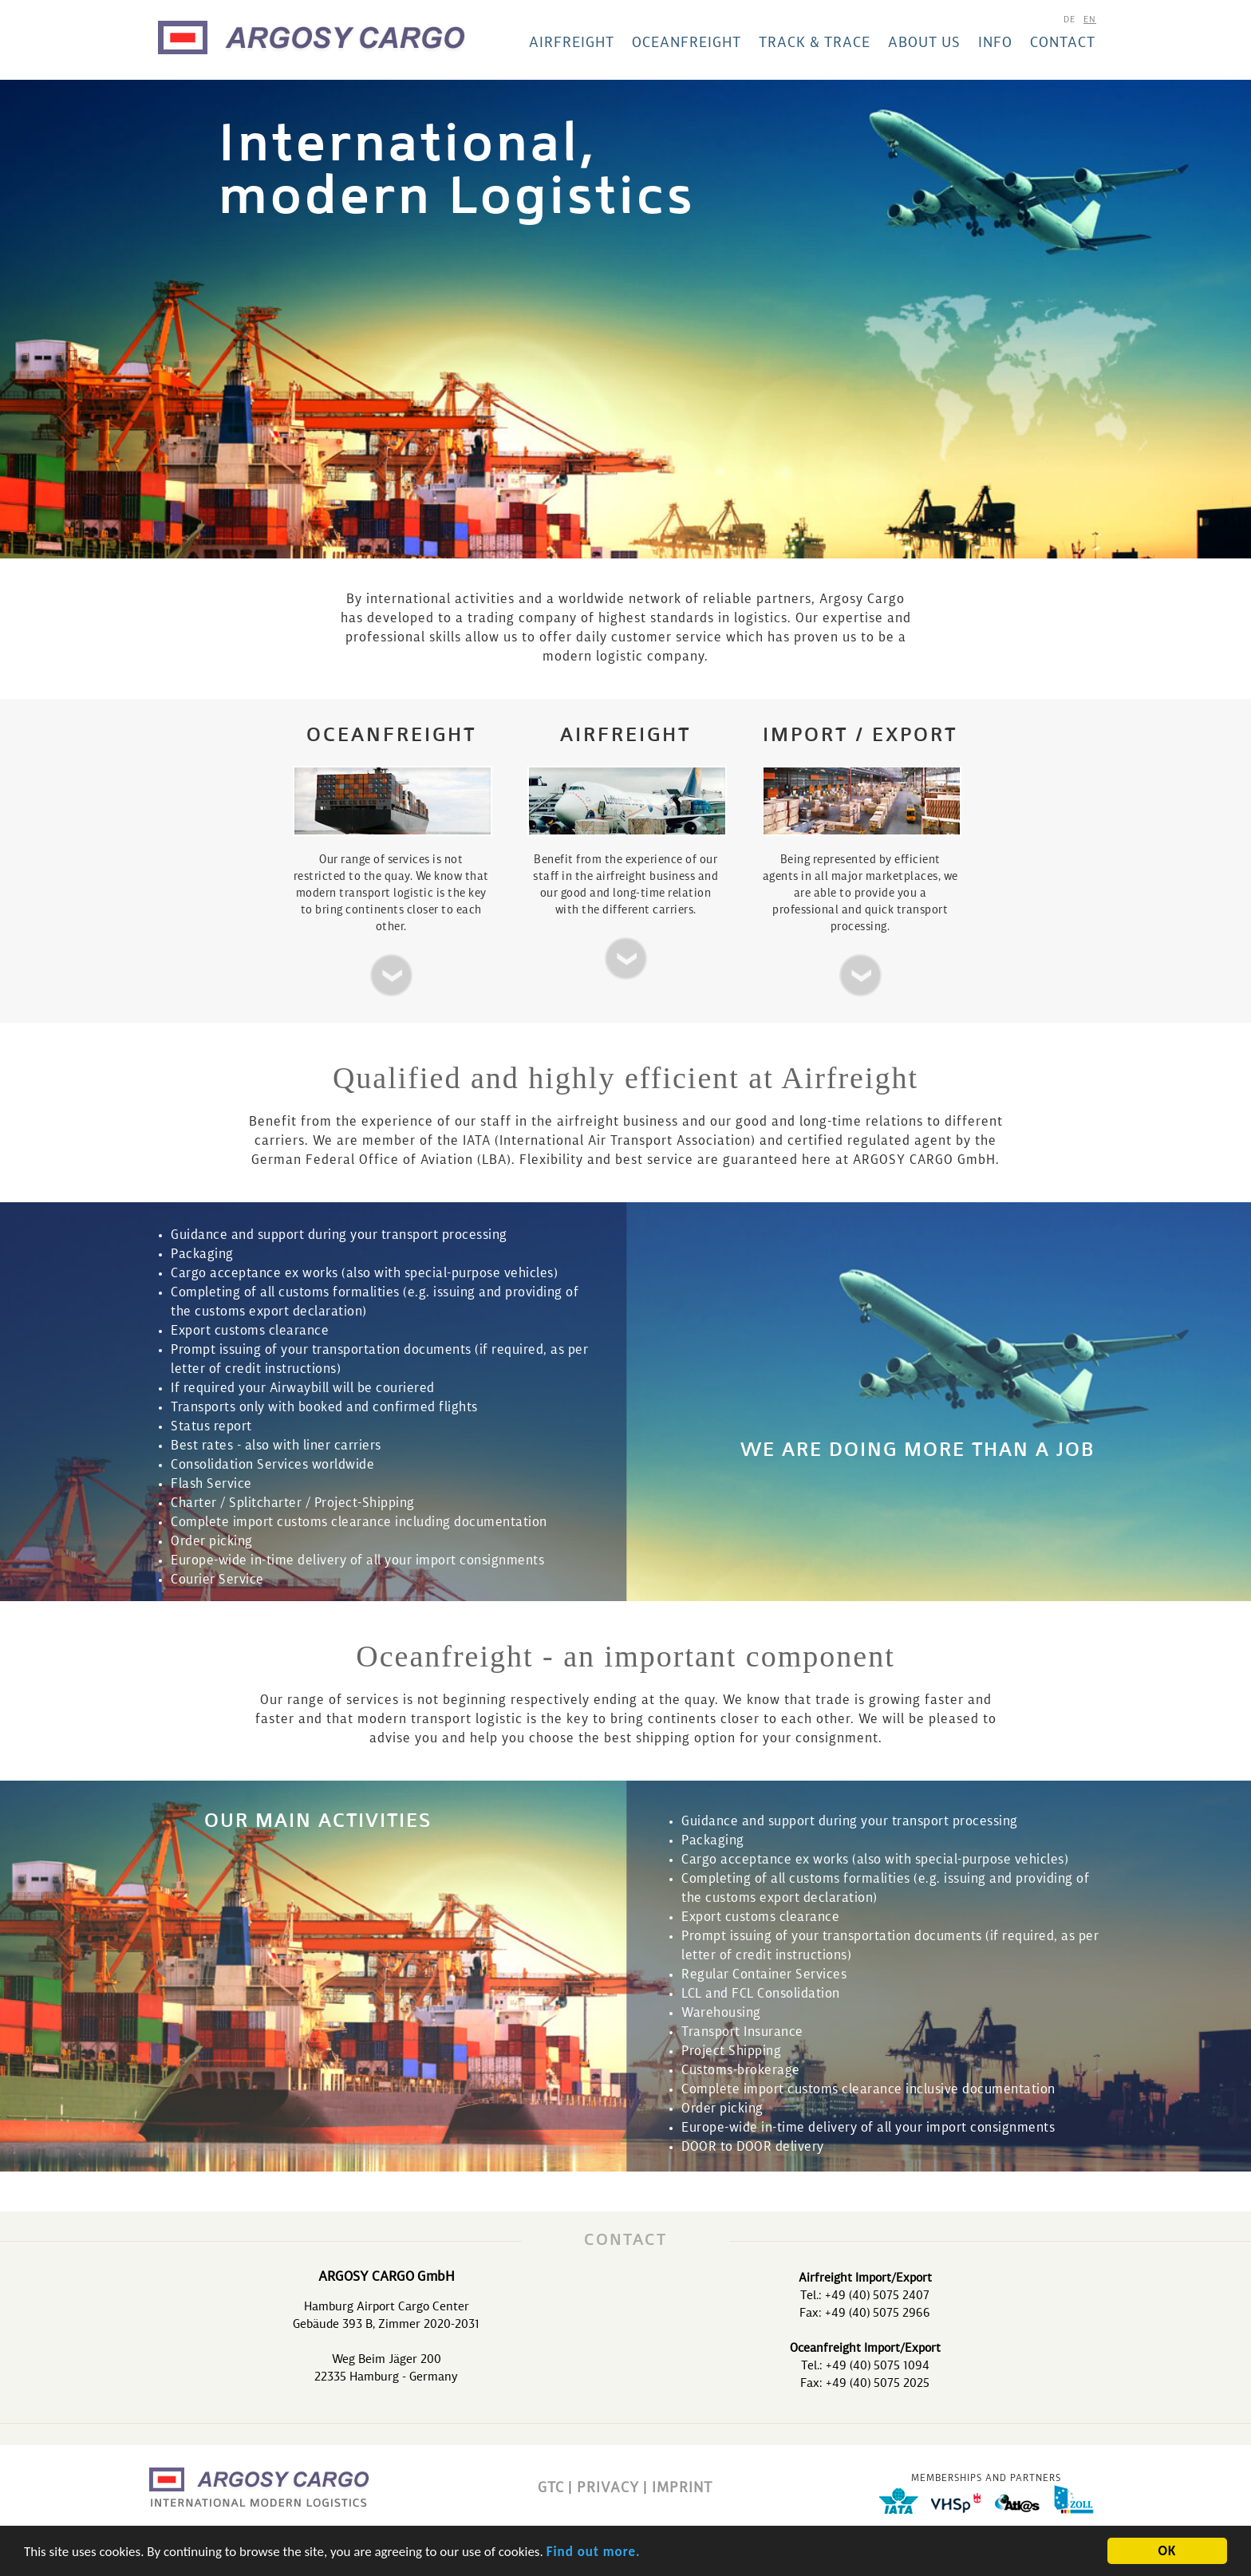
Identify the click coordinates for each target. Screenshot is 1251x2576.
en (1089, 20)
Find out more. (594, 2554)
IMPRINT (682, 2488)
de (1069, 20)
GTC (551, 2488)
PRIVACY (608, 2488)
